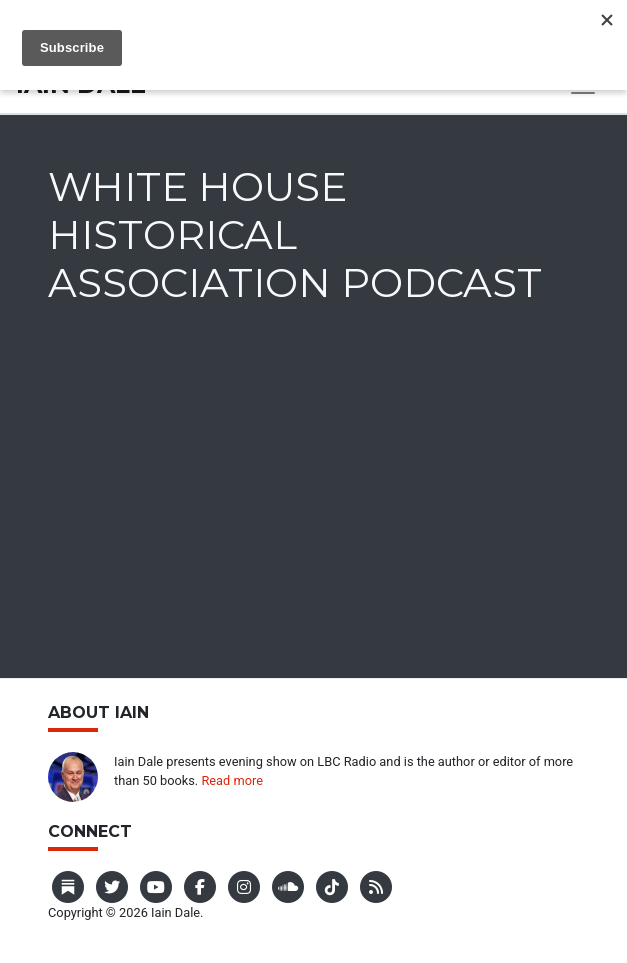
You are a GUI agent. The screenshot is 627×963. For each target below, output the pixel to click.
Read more (232, 780)
